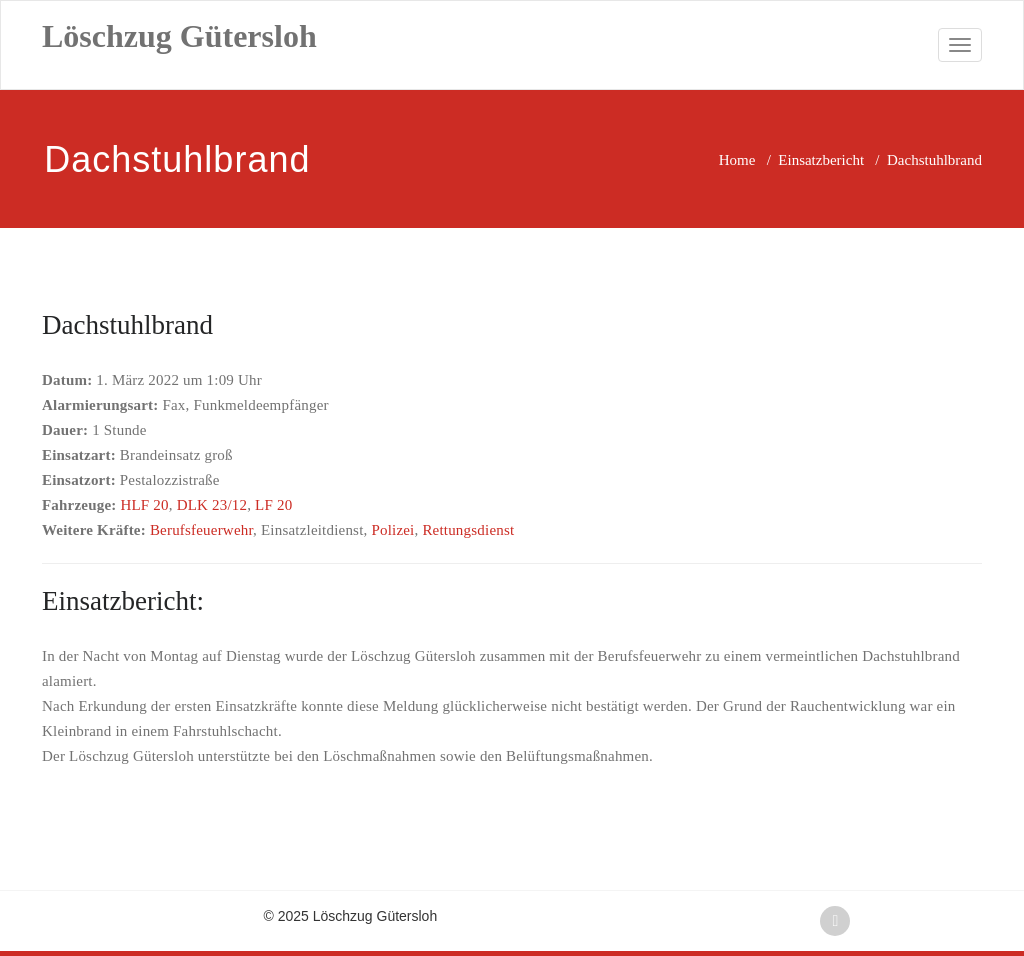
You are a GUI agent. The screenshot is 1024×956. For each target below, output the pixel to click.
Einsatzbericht (821, 160)
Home (737, 160)
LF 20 (273, 505)
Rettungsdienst (468, 530)
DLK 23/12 (212, 505)
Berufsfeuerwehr (201, 530)
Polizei (392, 530)
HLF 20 (144, 505)
